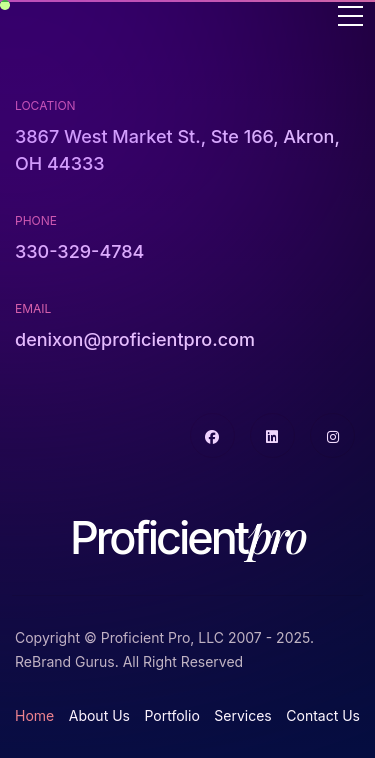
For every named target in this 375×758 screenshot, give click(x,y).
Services (242, 715)
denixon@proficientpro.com (135, 339)
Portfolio (171, 715)
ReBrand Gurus (65, 661)
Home (34, 715)
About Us (99, 715)
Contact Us (323, 715)
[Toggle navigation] (350, 17)
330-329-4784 (79, 251)
